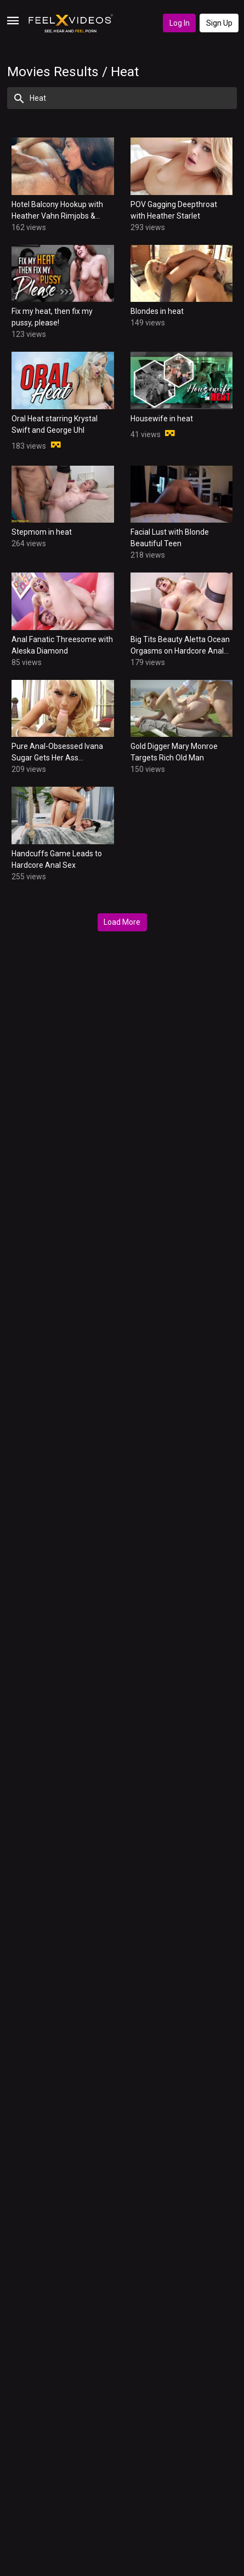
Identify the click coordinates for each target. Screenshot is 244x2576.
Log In (179, 23)
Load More (122, 922)
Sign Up (219, 23)
